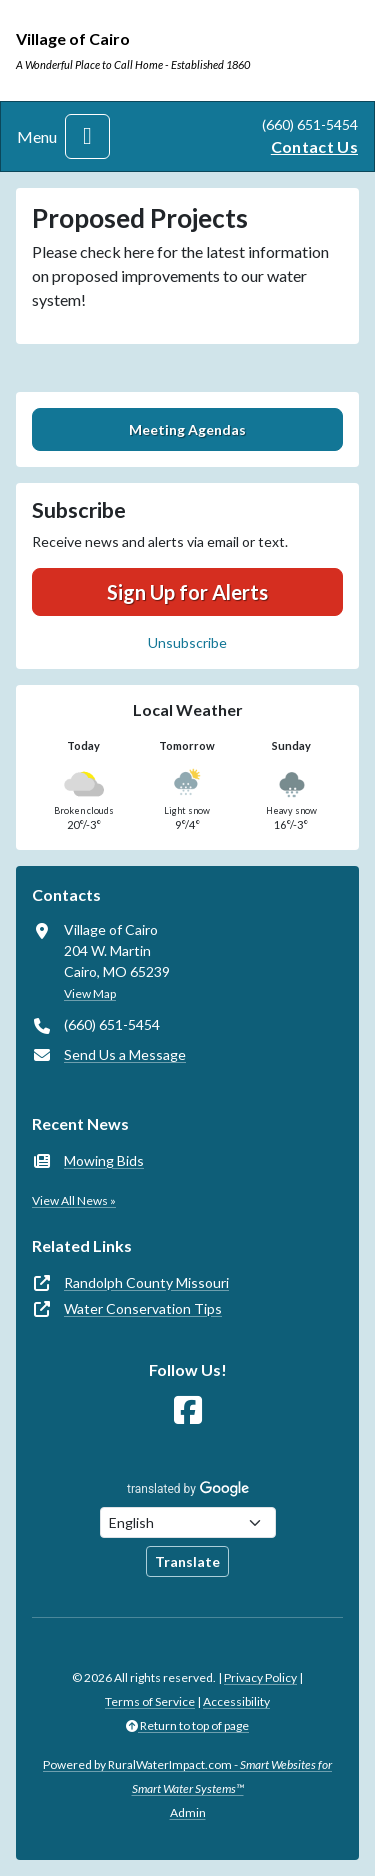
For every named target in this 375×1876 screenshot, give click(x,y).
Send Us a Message (125, 1054)
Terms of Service (150, 1701)
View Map (90, 993)
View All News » (74, 1200)
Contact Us (314, 146)
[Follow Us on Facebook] (188, 1410)
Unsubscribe (187, 642)
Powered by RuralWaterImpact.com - (187, 1776)
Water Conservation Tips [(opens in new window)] (143, 1308)
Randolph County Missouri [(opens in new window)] (146, 1282)
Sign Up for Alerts (187, 592)
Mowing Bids (104, 1160)
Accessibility (236, 1701)
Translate (187, 1561)
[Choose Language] (188, 1522)
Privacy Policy (260, 1677)
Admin (188, 1812)
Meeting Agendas (187, 429)
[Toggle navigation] (87, 136)
